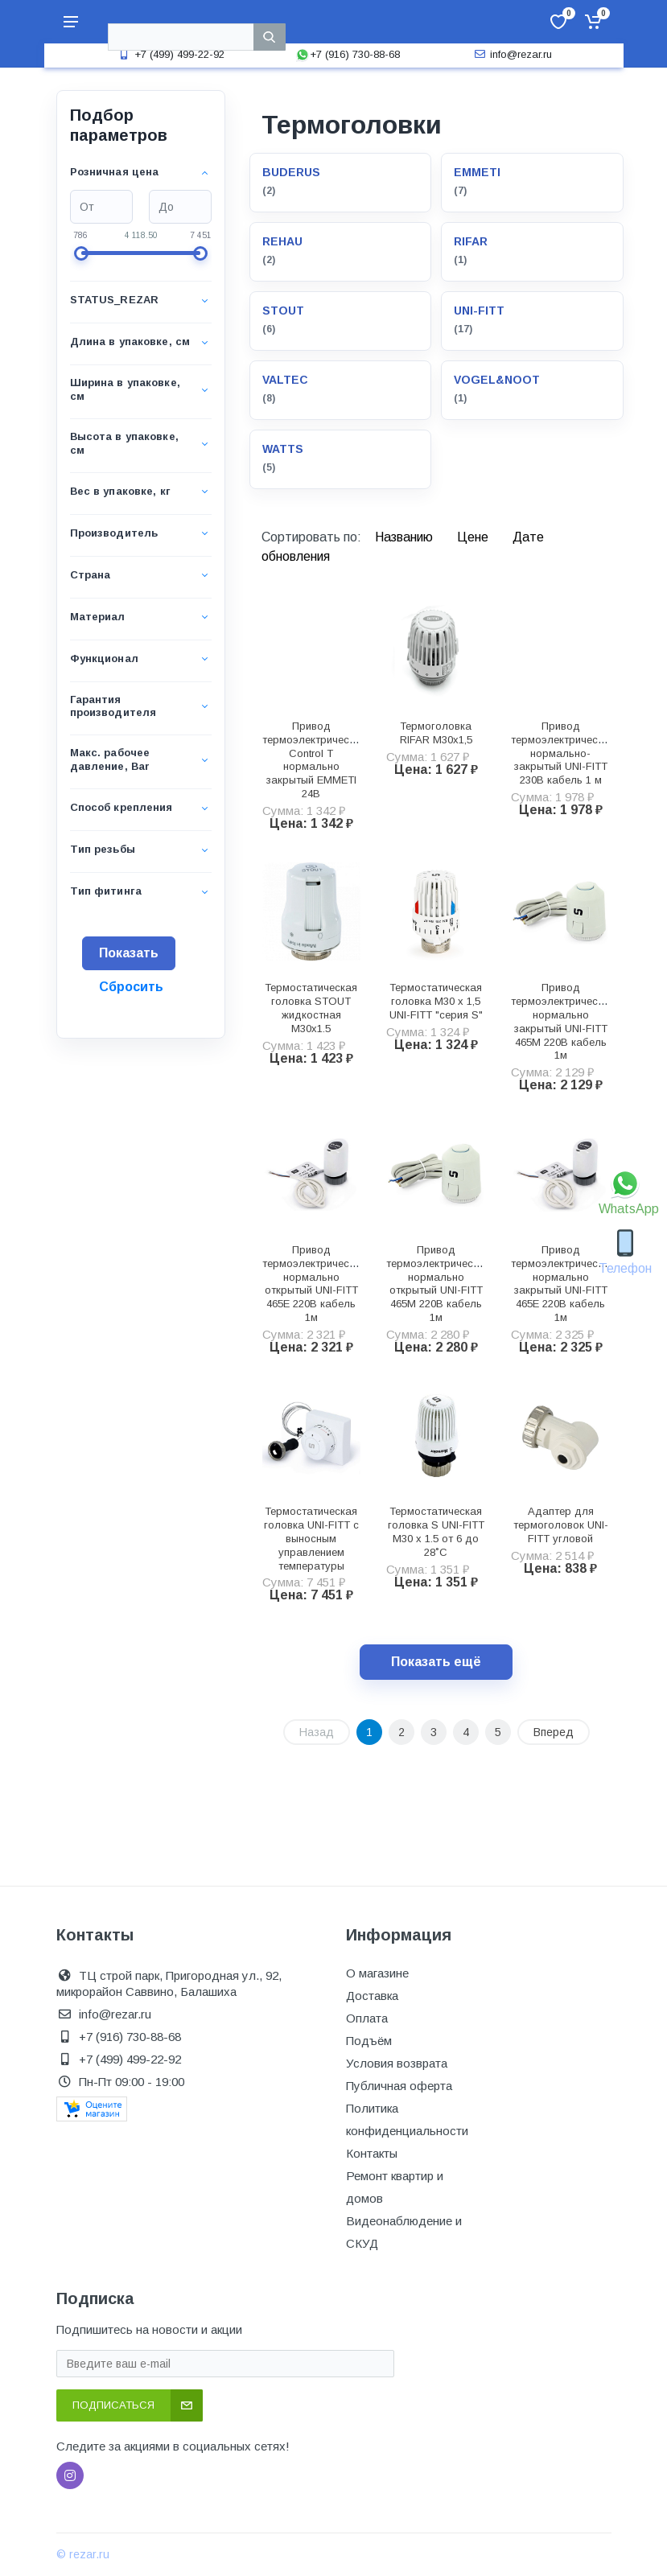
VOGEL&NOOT (497, 379)
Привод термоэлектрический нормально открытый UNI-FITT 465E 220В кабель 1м (313, 1283)
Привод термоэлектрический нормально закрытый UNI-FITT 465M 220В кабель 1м (562, 1021)
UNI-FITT (479, 310)
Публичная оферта (399, 2085)
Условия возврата (396, 2063)
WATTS (282, 448)
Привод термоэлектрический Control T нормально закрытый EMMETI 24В (313, 760)
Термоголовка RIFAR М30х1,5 (436, 733)
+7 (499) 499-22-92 (169, 54)
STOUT (283, 310)
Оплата (367, 2018)
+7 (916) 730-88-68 (347, 54)
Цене (474, 537)
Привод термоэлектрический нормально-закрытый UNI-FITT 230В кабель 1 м (562, 753)
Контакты (371, 2153)
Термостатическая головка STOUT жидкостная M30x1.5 (311, 1007)
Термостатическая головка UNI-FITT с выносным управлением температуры (311, 1538)
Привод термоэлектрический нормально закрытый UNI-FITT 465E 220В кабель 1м (562, 1283)
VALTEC (285, 379)
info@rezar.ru (511, 54)
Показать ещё (436, 1662)
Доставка (372, 1995)
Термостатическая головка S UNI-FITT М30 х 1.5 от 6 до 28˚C (436, 1531)
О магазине (377, 1973)
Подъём (369, 2040)
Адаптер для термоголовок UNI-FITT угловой (560, 1525)
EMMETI (477, 172)
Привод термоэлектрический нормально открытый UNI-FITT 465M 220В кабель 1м (437, 1283)
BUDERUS (291, 172)
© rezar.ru (82, 2554)
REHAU (282, 241)
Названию (405, 537)
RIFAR (471, 241)
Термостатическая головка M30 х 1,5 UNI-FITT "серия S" (436, 1001)
